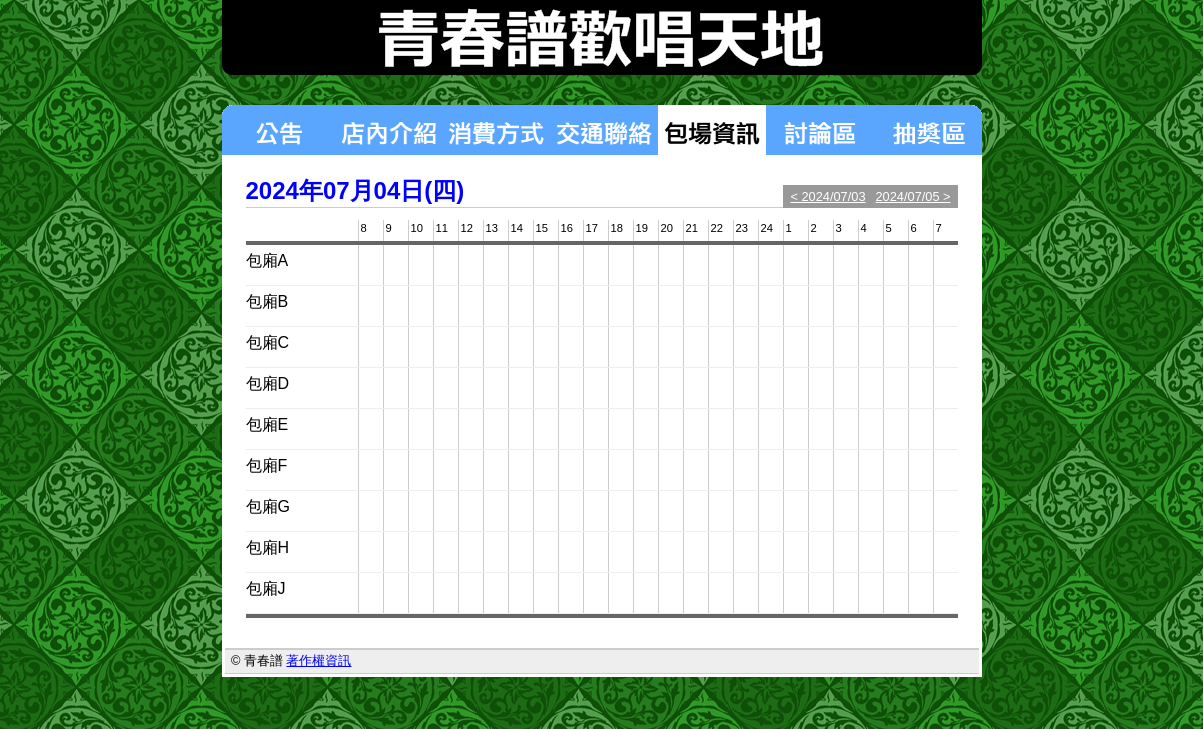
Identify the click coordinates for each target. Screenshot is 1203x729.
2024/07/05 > (913, 196)
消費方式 (496, 130)
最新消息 (278, 130)
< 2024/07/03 (827, 196)
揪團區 (928, 130)
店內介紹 (388, 130)
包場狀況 (712, 130)
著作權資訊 (318, 660)
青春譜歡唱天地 (602, 37)
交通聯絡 (604, 130)
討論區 (820, 130)
